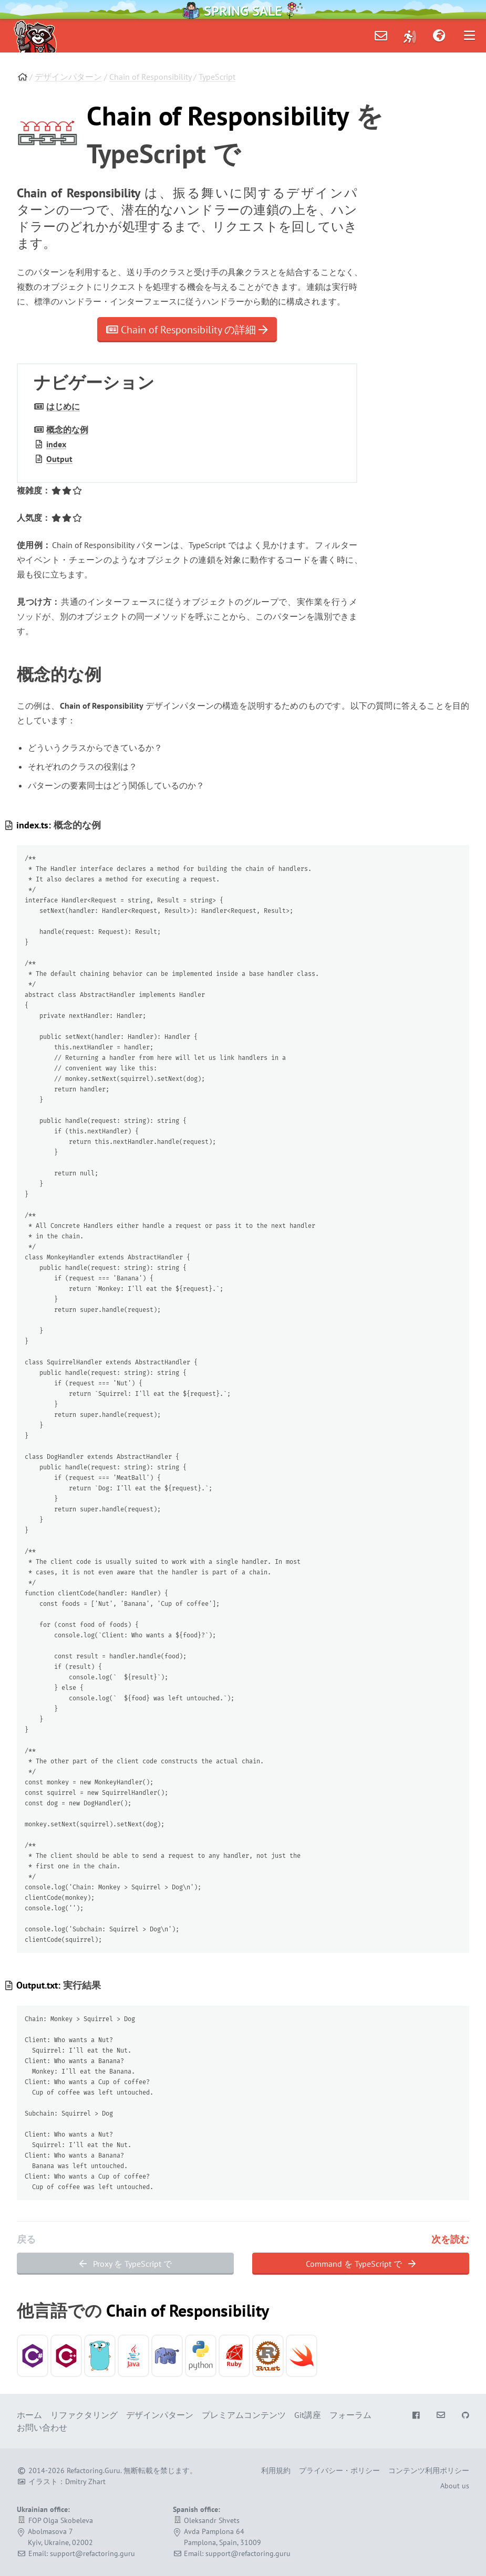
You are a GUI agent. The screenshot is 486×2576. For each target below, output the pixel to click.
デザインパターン (68, 76)
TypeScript (217, 76)
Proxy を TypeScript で (125, 2263)
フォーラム (350, 2415)
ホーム (29, 2415)
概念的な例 (67, 429)
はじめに (63, 406)
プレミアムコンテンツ (244, 2415)
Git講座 (307, 2415)
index (56, 444)
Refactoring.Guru (93, 2470)
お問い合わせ (42, 2427)
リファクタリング (84, 2415)
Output (59, 459)
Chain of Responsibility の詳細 (187, 330)
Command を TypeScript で (361, 2263)
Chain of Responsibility (150, 76)
